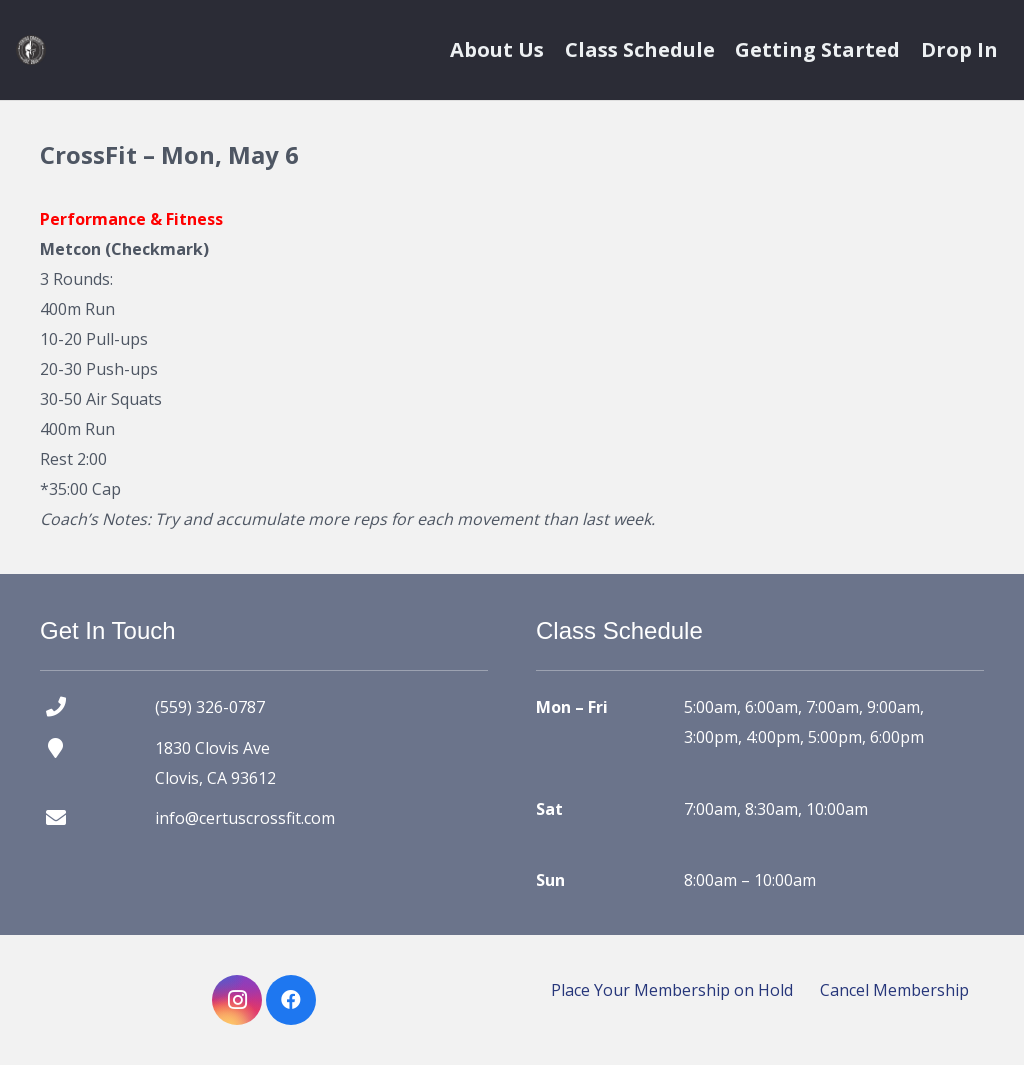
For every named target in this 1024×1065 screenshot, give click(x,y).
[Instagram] (237, 1000)
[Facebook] (291, 1000)
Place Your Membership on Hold (672, 990)
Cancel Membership (894, 990)
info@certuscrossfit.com (245, 818)
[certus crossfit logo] (31, 50)
